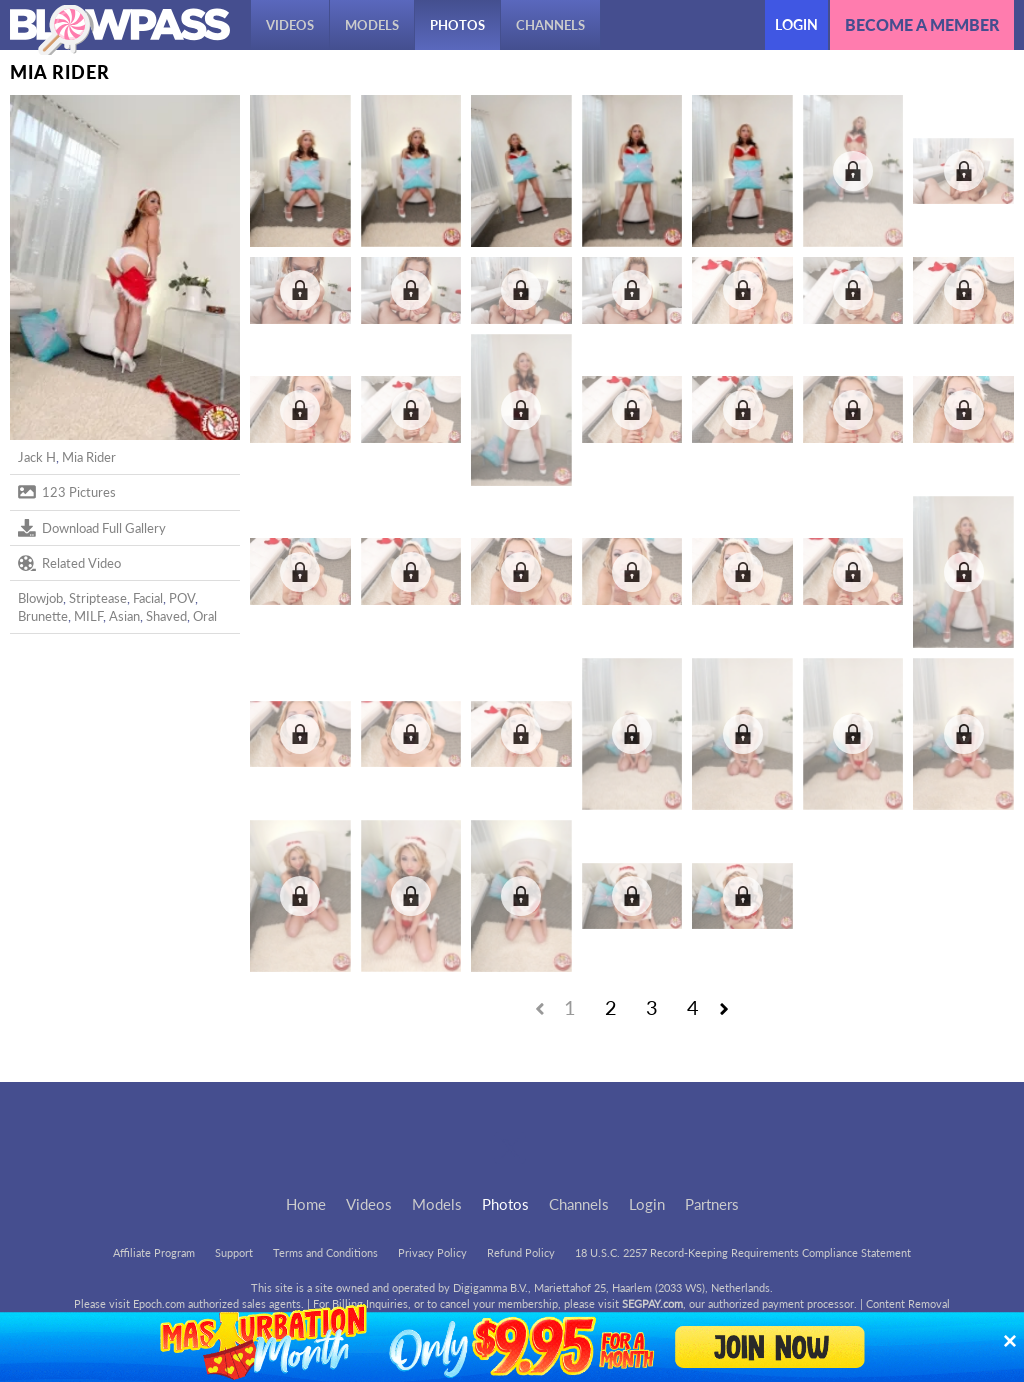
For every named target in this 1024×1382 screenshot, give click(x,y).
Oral (205, 616)
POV (182, 598)
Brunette (43, 616)
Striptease (98, 598)
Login (796, 24)
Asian (124, 616)
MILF (88, 616)
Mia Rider (89, 457)
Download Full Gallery (92, 528)
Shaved (166, 616)
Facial (148, 598)
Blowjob (40, 598)
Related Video (69, 563)
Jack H (37, 457)
